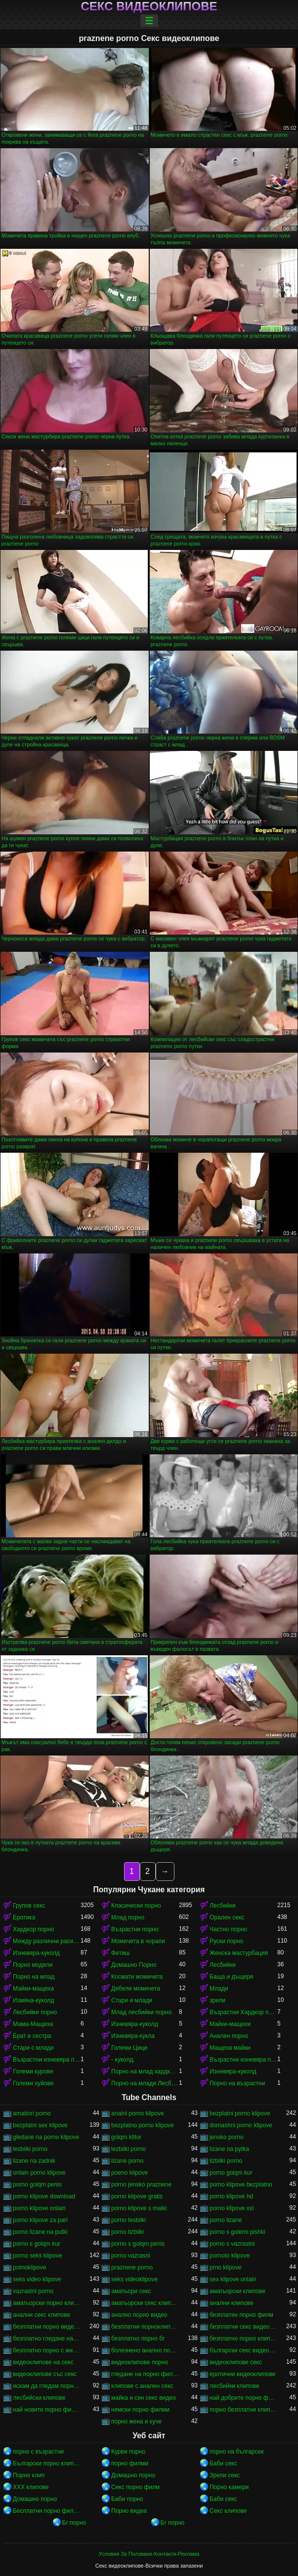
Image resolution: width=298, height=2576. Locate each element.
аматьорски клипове (237, 2291)
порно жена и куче (136, 2421)
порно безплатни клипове (243, 2409)
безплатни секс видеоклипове (243, 2326)
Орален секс (227, 1917)
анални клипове (232, 2303)
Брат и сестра (32, 2035)
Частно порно (228, 1929)
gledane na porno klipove (46, 2137)
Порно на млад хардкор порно (145, 2071)
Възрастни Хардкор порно (243, 2012)
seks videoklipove (134, 2279)
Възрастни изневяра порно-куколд (47, 2059)
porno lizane (226, 2220)
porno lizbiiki (127, 2231)
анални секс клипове (41, 2314)
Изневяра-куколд (36, 1953)
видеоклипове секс (236, 2362)
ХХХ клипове (31, 2487)
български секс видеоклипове (243, 2350)
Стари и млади (131, 2000)
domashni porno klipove (241, 2125)
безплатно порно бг (138, 2338)
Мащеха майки (230, 2047)
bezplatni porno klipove (240, 2113)
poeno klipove (129, 2172)
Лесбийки (223, 1905)
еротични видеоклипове (242, 2374)
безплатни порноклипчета (145, 2326)
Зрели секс (225, 2475)
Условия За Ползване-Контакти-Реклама (149, 2554)
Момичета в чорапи (138, 1941)
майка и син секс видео (143, 2397)
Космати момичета (137, 1976)
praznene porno (132, 2267)
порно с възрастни (38, 2451)
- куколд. (123, 2059)
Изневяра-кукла (133, 2035)
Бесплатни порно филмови (47, 2510)
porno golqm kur (231, 2172)
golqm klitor (126, 2137)
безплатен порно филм (241, 2314)
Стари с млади (33, 2047)
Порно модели (32, 1964)
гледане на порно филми (145, 2374)
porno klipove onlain (39, 2208)
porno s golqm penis (138, 2243)
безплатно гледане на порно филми (47, 2338)
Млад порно (127, 1917)
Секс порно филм (135, 2487)
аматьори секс (131, 2291)
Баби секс (223, 2463)
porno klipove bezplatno (241, 2184)
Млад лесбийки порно (141, 2012)
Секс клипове (228, 2510)
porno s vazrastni (232, 2243)
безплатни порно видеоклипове (47, 2326)
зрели (217, 2000)
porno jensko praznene (141, 2184)
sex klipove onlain (233, 2279)
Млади (219, 1988)
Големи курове (33, 2071)
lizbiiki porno (226, 2160)
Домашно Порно (133, 1964)
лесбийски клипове (39, 2397)
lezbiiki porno (128, 2149)
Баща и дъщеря (231, 1976)
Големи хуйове (33, 2083)
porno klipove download (44, 2196)
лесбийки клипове (234, 2385)
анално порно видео (139, 2314)
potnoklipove (29, 2267)
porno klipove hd (231, 2196)
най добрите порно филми (243, 2397)
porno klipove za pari (40, 2220)
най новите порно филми (47, 2409)
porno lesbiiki (128, 2220)
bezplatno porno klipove (142, 2125)
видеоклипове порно (139, 2362)
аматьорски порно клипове (47, 2303)
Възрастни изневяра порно (243, 2059)
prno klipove (226, 2267)
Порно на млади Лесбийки (145, 2083)
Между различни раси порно (47, 1941)
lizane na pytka (229, 2149)
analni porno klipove (137, 2113)
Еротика (24, 1917)
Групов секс (29, 1905)
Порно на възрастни (237, 2083)
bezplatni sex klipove (40, 2125)
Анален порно (229, 2035)
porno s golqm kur (36, 2243)
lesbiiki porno (30, 2149)
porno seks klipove (37, 2255)
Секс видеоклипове (149, 6)
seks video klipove (37, 2279)
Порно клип (28, 2475)
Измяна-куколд (33, 2000)
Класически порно (136, 1905)
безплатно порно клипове (243, 2338)
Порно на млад (33, 1976)
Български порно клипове (47, 2463)
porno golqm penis (37, 2184)
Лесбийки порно (35, 2012)
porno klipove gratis (137, 2196)
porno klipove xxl (232, 2208)
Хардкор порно (33, 1929)
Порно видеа (129, 2510)
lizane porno (127, 2160)
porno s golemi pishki (237, 2231)
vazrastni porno (33, 2291)
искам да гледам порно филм (47, 2385)
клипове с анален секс (142, 2385)
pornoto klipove (230, 2255)
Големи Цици (129, 2047)
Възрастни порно (135, 1929)
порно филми (129, 2463)
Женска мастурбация (239, 1953)
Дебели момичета (135, 1988)
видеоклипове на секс (43, 2362)
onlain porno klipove (39, 2172)
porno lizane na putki (40, 2231)
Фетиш (120, 1953)
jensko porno (227, 2137)
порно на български (237, 2451)
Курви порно (128, 2451)
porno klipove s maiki (139, 2208)
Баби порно (127, 2499)
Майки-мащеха (33, 1988)
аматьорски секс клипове (145, 2303)
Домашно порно (133, 2475)
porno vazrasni (130, 2255)
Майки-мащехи (230, 2024)
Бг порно (74, 2522)
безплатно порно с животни (47, 2350)
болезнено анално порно (145, 2350)
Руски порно (226, 1941)
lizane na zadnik (34, 2160)
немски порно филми (140, 2409)
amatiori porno (32, 2113)
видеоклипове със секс (45, 2374)
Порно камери (229, 2487)
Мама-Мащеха (33, 2024)
